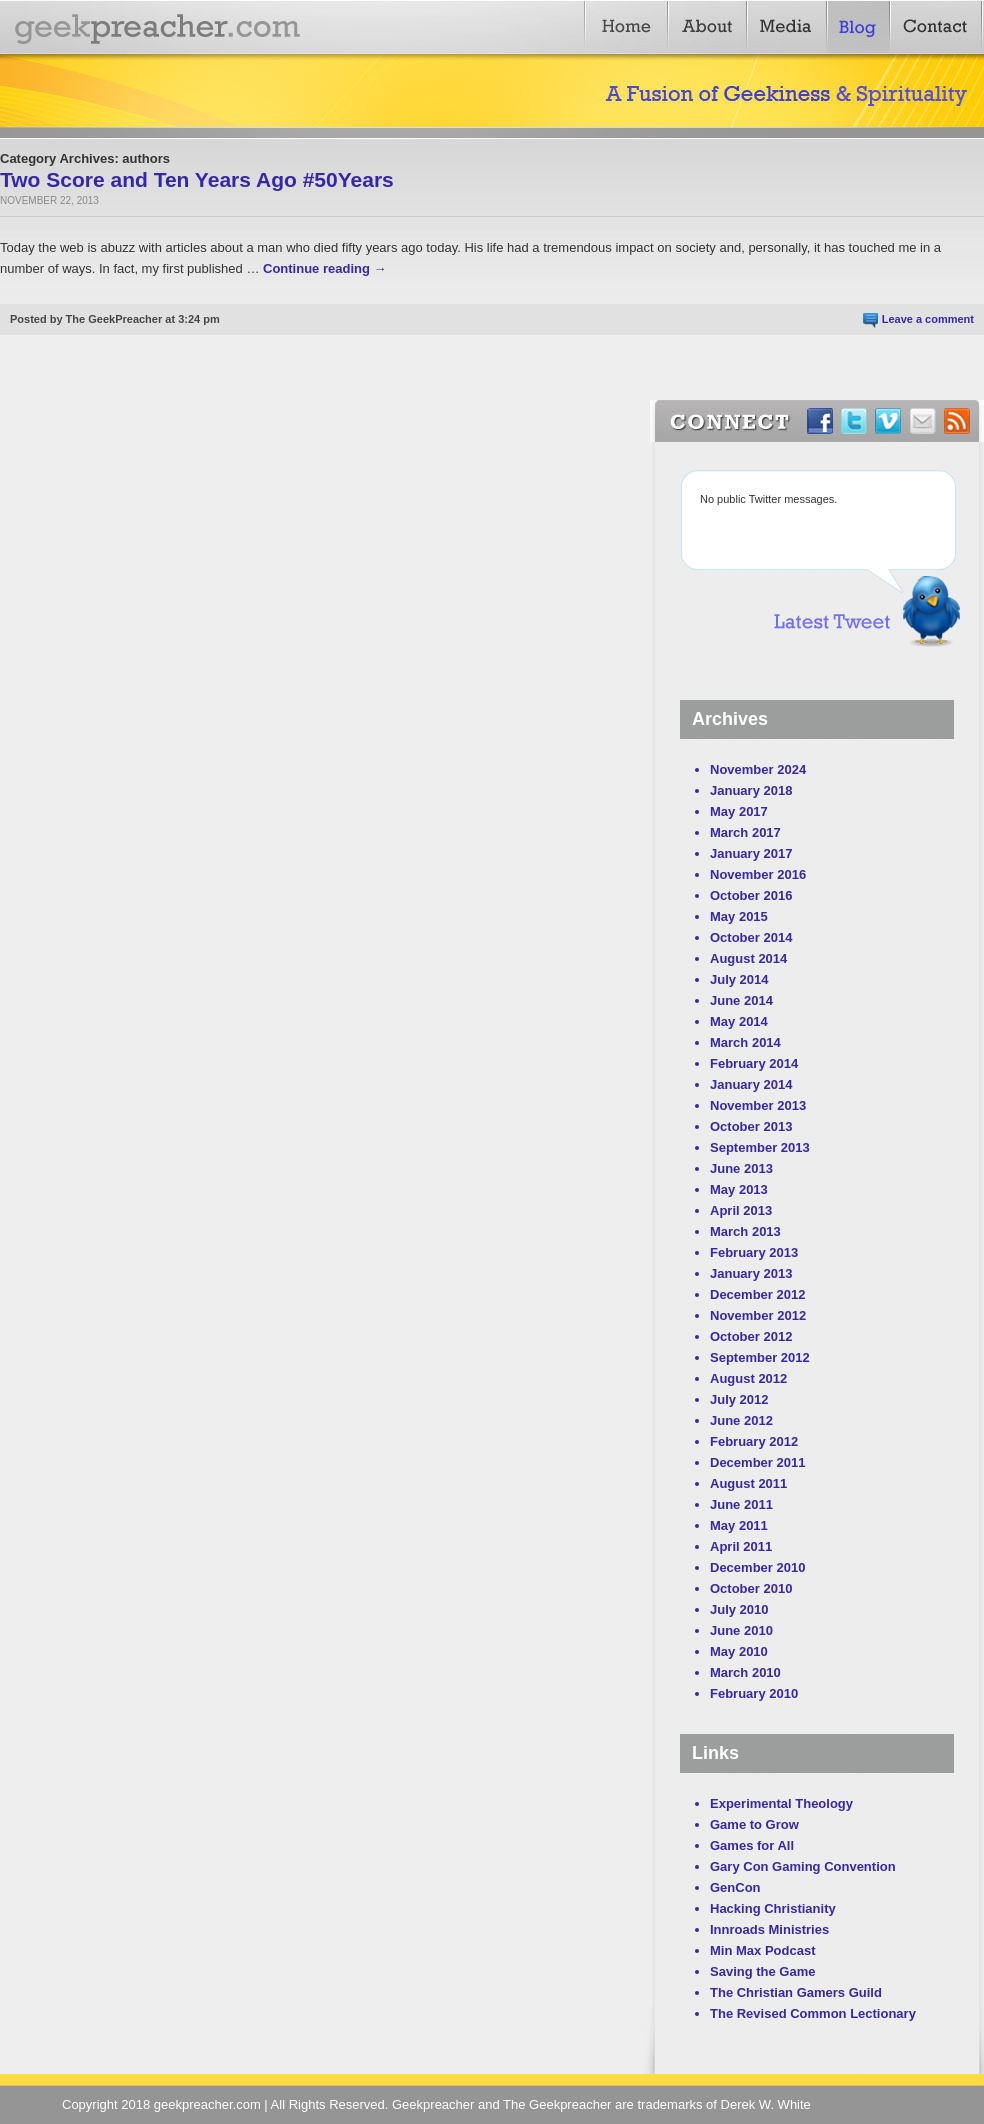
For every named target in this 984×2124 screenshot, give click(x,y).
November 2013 (758, 1105)
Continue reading (325, 268)
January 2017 (751, 853)
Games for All (752, 1845)
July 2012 (739, 1399)
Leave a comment (928, 319)
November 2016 (758, 874)
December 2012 (757, 1294)
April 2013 (741, 1210)
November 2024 (758, 769)
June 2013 (741, 1168)
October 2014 (751, 937)
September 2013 (760, 1147)
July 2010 (739, 1609)
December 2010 (757, 1567)
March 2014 (745, 1042)
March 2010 (745, 1672)
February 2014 (754, 1063)
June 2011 (741, 1504)
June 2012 (741, 1420)
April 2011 (741, 1546)
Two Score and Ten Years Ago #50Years (197, 179)
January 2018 (751, 790)
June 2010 (741, 1630)
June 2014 (741, 1000)
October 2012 (751, 1336)
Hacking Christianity (773, 1908)
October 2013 (751, 1126)
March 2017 (745, 832)
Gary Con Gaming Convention (803, 1866)
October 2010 (751, 1588)
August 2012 (748, 1378)
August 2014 (748, 958)
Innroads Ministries (769, 1929)
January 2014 (751, 1084)
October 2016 (751, 895)
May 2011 (739, 1525)
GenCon (735, 1887)
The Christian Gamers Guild (796, 1992)
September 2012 (760, 1357)
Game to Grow (754, 1824)
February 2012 (754, 1441)
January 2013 (751, 1273)
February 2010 (754, 1693)
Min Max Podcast (762, 1950)
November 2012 (758, 1315)
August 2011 (748, 1483)
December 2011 (757, 1462)
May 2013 (739, 1189)
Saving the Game (762, 1971)
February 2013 (754, 1252)
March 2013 (745, 1231)
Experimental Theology (781, 1803)
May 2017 (739, 811)
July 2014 (739, 979)
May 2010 (739, 1651)
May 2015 (739, 916)
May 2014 (739, 1021)
